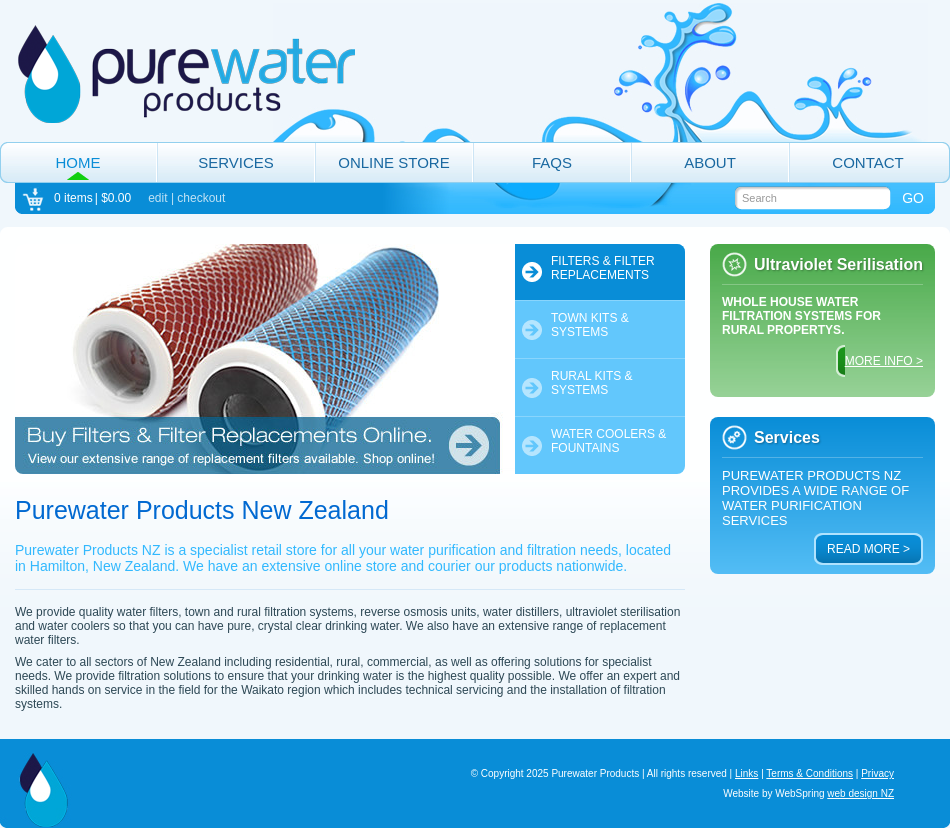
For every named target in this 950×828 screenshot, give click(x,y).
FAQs (552, 162)
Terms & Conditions (809, 773)
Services (236, 162)
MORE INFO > (884, 361)
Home (78, 162)
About (710, 162)
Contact (867, 162)
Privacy (877, 773)
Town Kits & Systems (590, 325)
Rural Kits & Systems (592, 383)
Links (746, 773)
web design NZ (860, 793)
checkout (201, 198)
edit (157, 198)
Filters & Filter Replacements (603, 268)
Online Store (393, 162)
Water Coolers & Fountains (608, 441)
